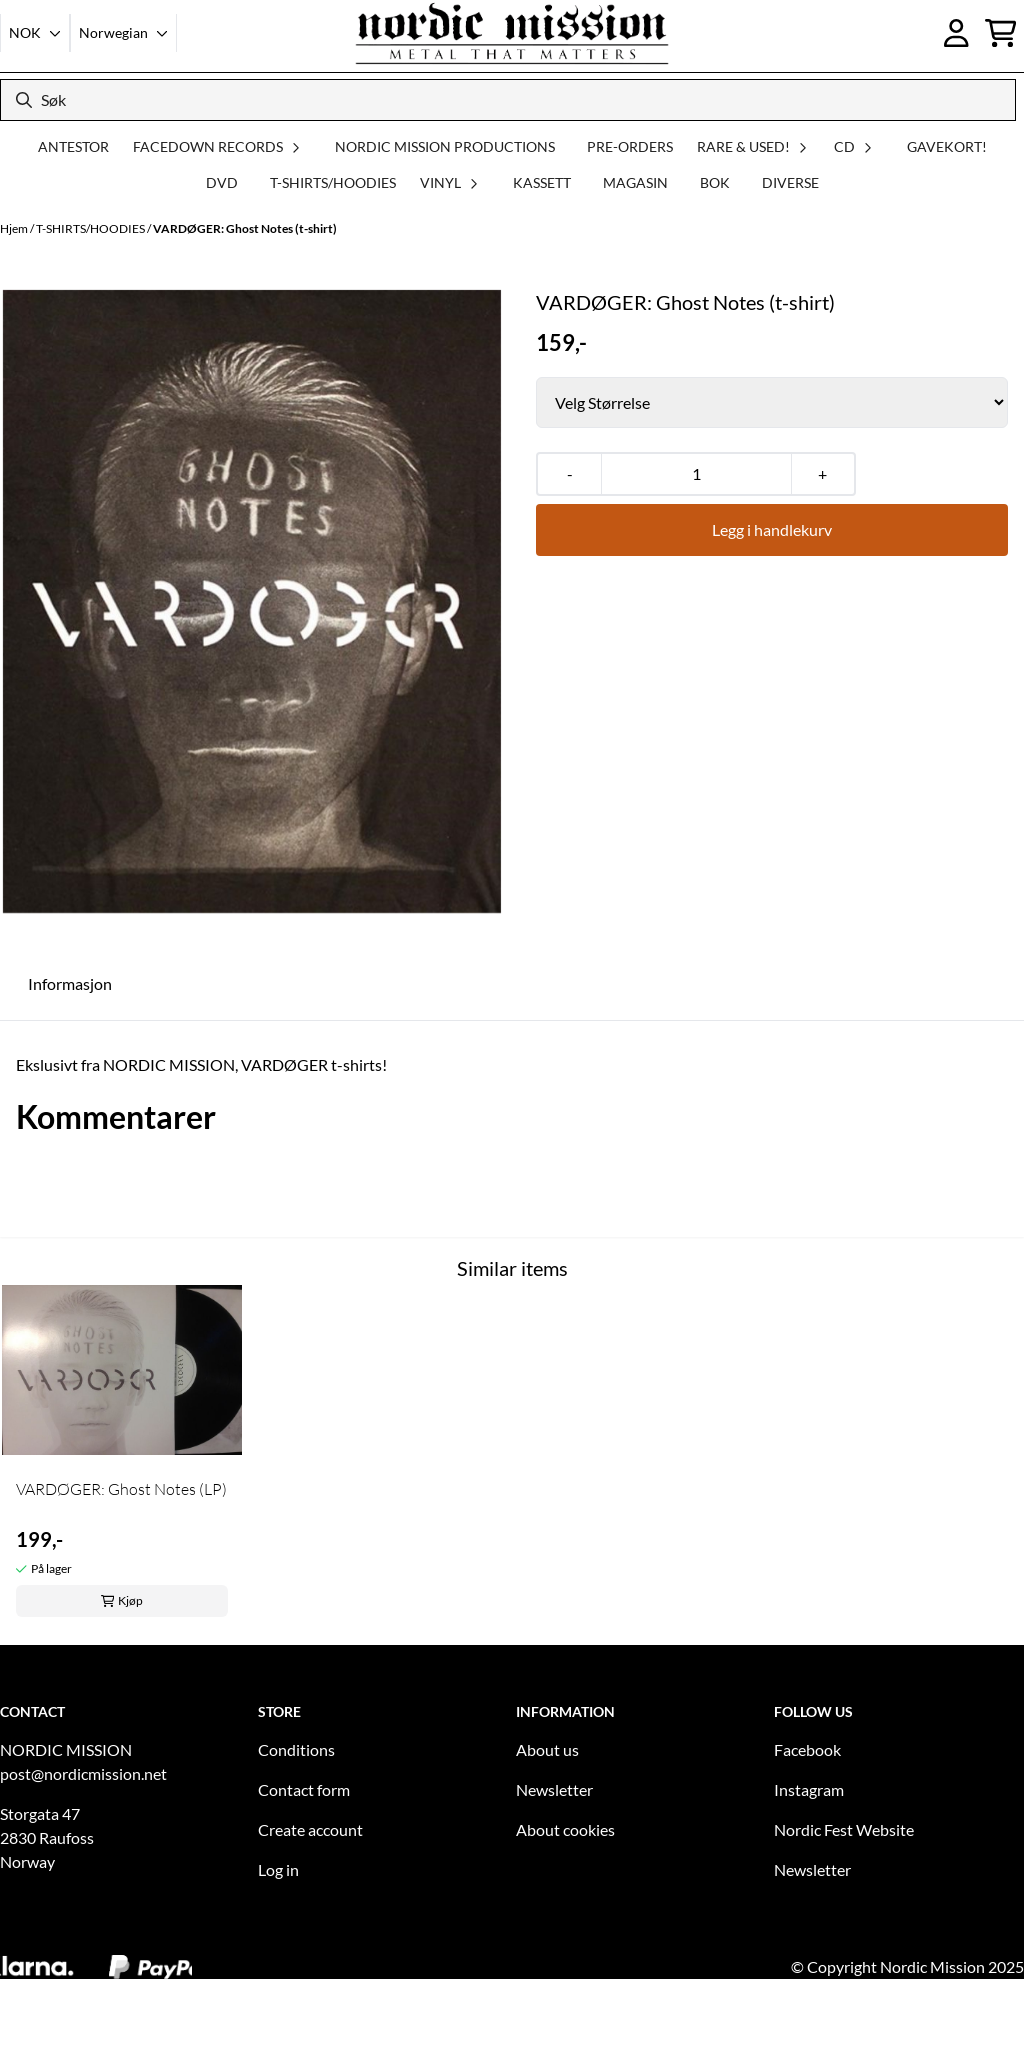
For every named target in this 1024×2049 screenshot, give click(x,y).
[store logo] (512, 33)
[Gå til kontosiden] (956, 33)
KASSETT (542, 182)
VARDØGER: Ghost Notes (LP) (121, 1489)
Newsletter (554, 1789)
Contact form (304, 1789)
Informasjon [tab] (70, 983)
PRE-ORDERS (630, 146)
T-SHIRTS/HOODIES (333, 182)
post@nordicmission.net (83, 1773)
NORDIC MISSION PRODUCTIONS (445, 146)
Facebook (807, 1749)
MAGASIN (635, 182)
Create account (310, 1829)
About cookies (565, 1829)
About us (547, 1749)
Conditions (296, 1749)
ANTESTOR (73, 146)
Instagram (809, 1789)
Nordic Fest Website (844, 1829)
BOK (715, 182)
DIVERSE (790, 182)
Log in (278, 1869)
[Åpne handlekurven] (1001, 33)
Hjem (15, 228)
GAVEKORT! (947, 146)
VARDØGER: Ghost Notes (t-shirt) (245, 228)
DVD (222, 182)
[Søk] (508, 100)
